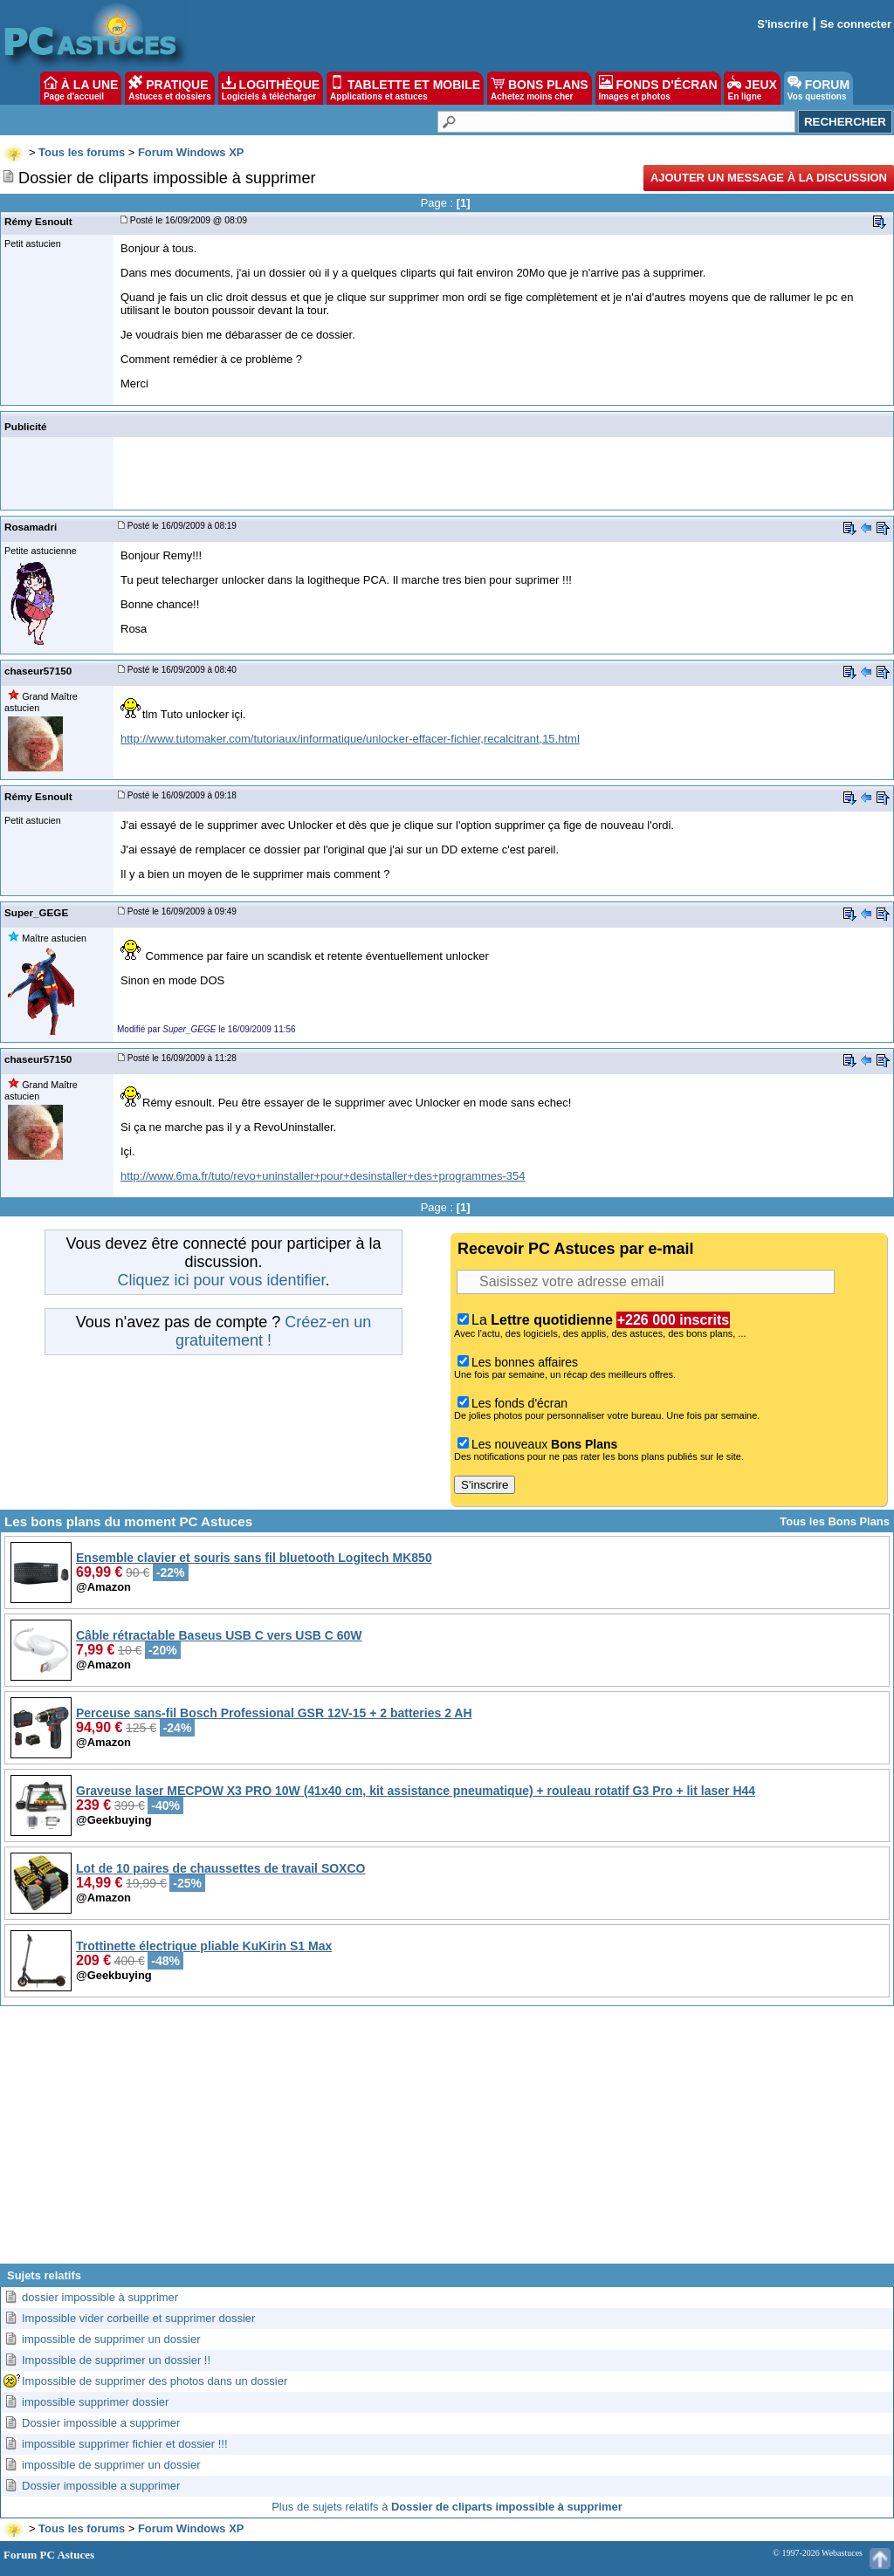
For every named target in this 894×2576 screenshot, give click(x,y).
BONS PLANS (539, 88)
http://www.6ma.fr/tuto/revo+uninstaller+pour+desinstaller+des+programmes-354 (323, 1175)
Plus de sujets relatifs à (447, 2506)
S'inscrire (782, 24)
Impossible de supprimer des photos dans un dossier (154, 2381)
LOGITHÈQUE (271, 88)
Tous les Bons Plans (835, 1521)
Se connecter (855, 24)
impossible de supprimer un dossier (111, 2339)
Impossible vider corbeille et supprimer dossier (138, 2318)
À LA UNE (81, 88)
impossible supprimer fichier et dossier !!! (125, 2443)
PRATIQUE (169, 88)
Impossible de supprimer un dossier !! (116, 2360)
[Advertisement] (447, 2141)
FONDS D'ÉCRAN (658, 88)
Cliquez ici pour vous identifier (221, 1280)
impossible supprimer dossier (95, 2401)
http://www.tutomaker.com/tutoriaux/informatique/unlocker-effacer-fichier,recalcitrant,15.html (350, 738)
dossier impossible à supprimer (100, 2297)
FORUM (818, 88)
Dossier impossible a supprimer (101, 2422)
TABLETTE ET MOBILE (405, 88)
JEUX (751, 88)
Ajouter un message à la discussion (768, 177)
